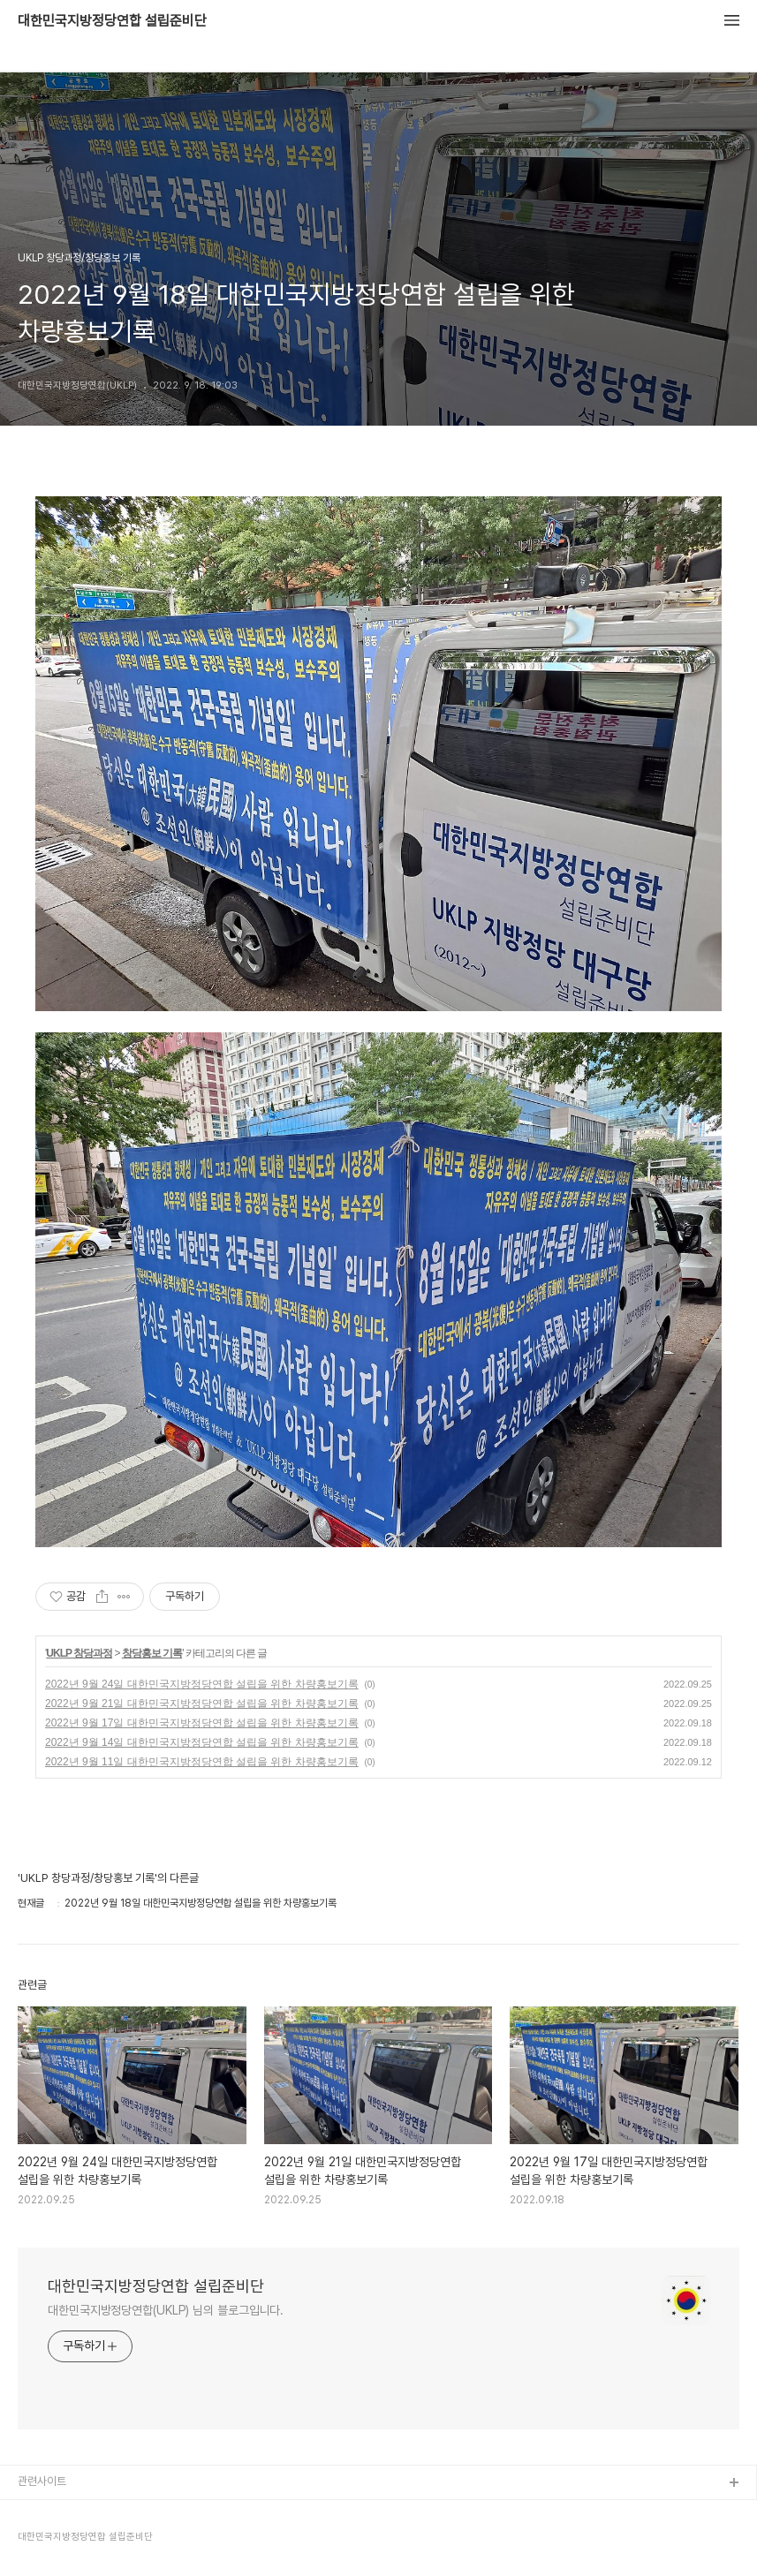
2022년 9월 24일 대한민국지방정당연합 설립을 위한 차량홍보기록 (202, 1684)
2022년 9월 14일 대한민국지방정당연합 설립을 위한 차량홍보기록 (202, 1742)
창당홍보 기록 (152, 1653)
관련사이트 (42, 2481)
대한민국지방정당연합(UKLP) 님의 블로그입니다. (166, 2310)
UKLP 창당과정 (79, 1653)
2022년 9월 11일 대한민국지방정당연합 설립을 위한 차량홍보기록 (202, 1762)
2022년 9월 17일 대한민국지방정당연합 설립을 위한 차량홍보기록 (202, 1723)
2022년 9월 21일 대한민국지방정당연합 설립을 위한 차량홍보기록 (202, 1703)
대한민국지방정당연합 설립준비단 (112, 21)
